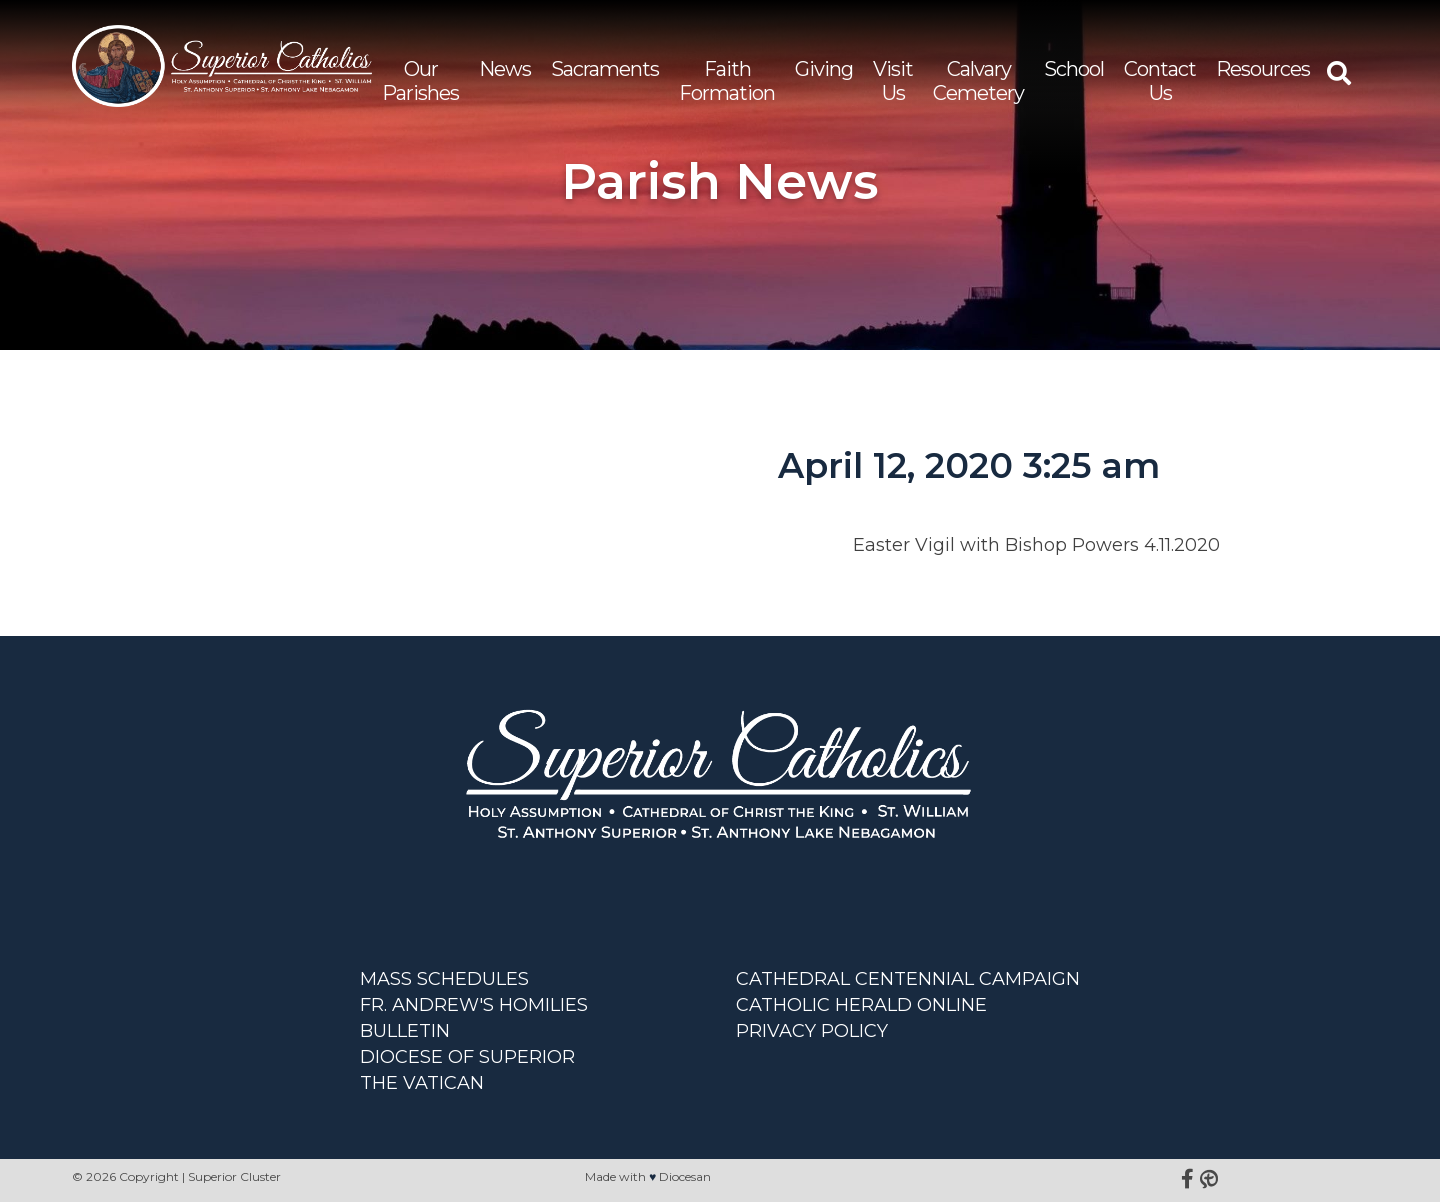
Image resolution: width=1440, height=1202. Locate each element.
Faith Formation (727, 81)
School (1074, 69)
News (505, 69)
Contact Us (1160, 81)
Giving (824, 69)
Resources (1263, 69)
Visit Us (893, 81)
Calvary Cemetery (978, 81)
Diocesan (685, 1176)
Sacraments (605, 69)
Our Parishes (420, 81)
